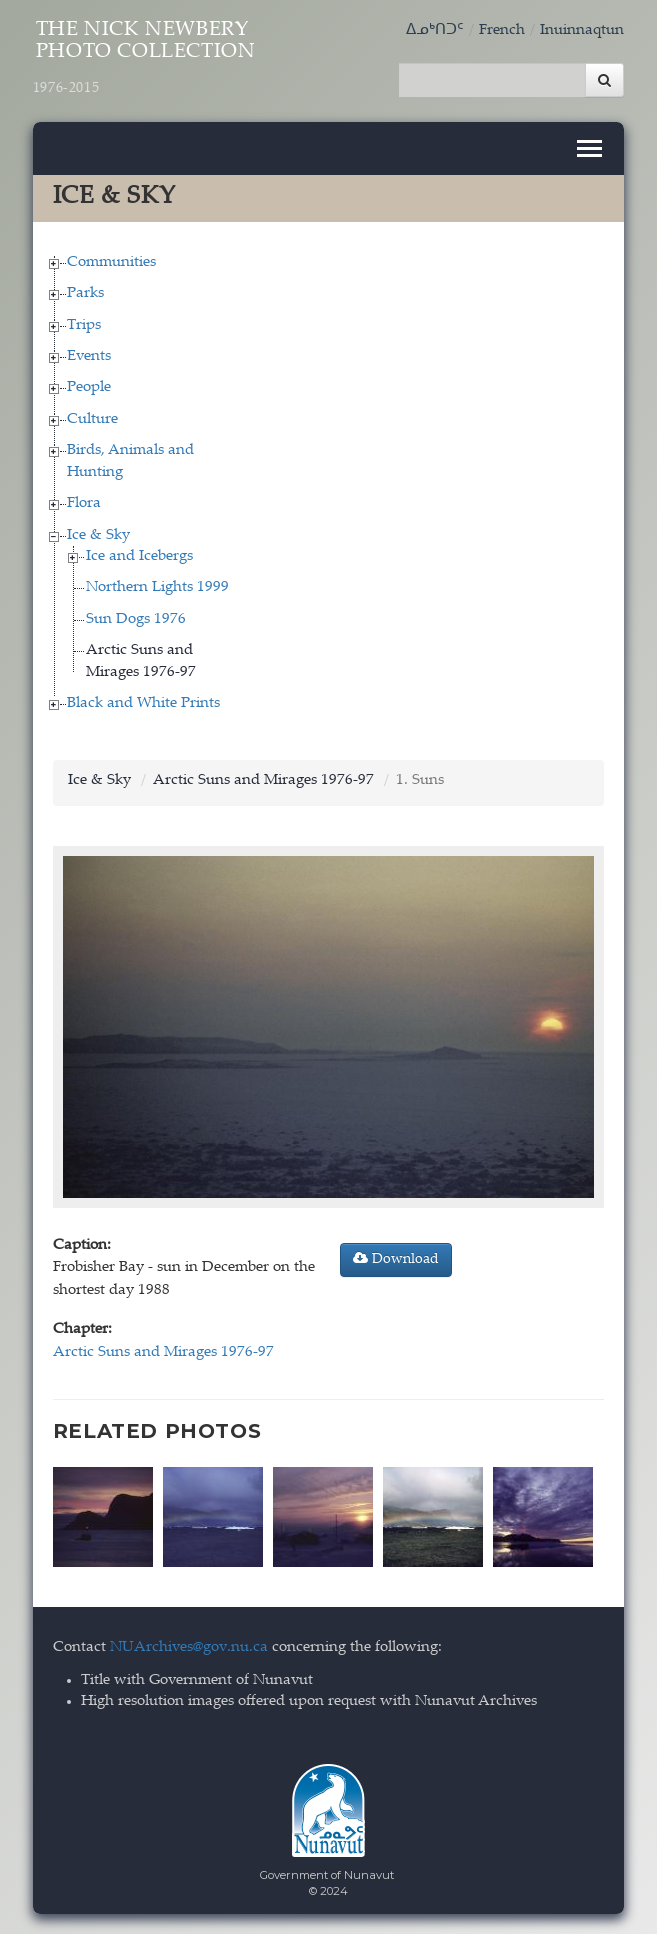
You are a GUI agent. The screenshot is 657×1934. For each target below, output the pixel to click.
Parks (85, 293)
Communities (111, 262)
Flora (84, 503)
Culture (92, 419)
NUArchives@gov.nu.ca (189, 1647)
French (502, 30)
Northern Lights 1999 (157, 587)
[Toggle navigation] (589, 148)
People (89, 387)
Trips (84, 325)
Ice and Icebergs (139, 556)
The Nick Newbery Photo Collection (144, 58)
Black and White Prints (143, 703)
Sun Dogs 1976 (136, 619)
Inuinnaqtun (582, 30)
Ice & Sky (98, 535)
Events (89, 356)
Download (396, 1259)
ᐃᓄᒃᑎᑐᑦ (435, 30)
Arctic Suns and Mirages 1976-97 (263, 780)
